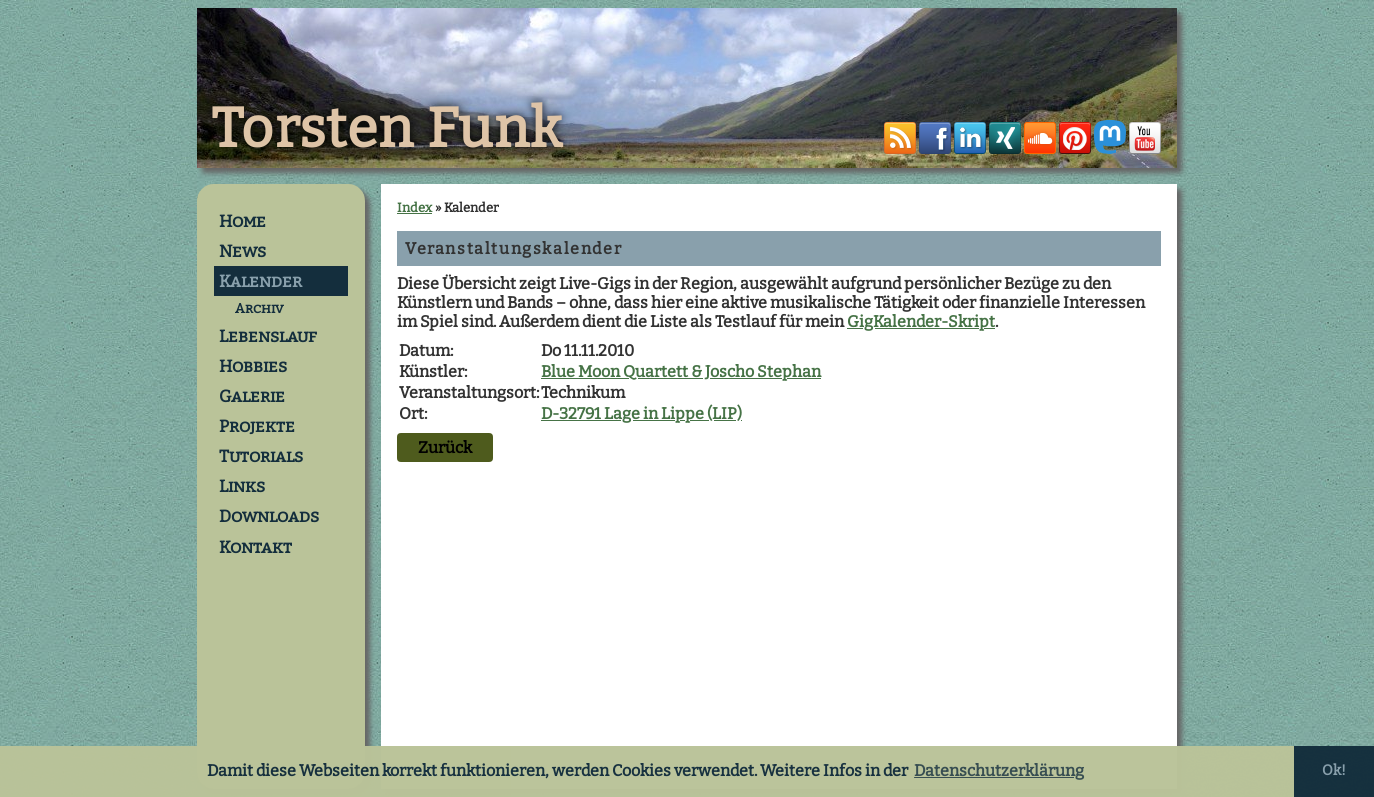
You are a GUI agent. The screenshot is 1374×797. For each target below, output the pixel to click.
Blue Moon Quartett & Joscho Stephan (681, 371)
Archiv (259, 308)
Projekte (257, 426)
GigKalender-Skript (921, 321)
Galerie (252, 396)
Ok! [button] (1334, 770)
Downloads (269, 516)
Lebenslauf (268, 336)
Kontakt (255, 547)
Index (414, 207)
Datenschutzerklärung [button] (999, 770)
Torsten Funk (387, 129)
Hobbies (253, 366)
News (242, 251)
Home (242, 221)
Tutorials (261, 456)
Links (242, 486)
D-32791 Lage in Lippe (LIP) (641, 413)
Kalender (260, 281)
